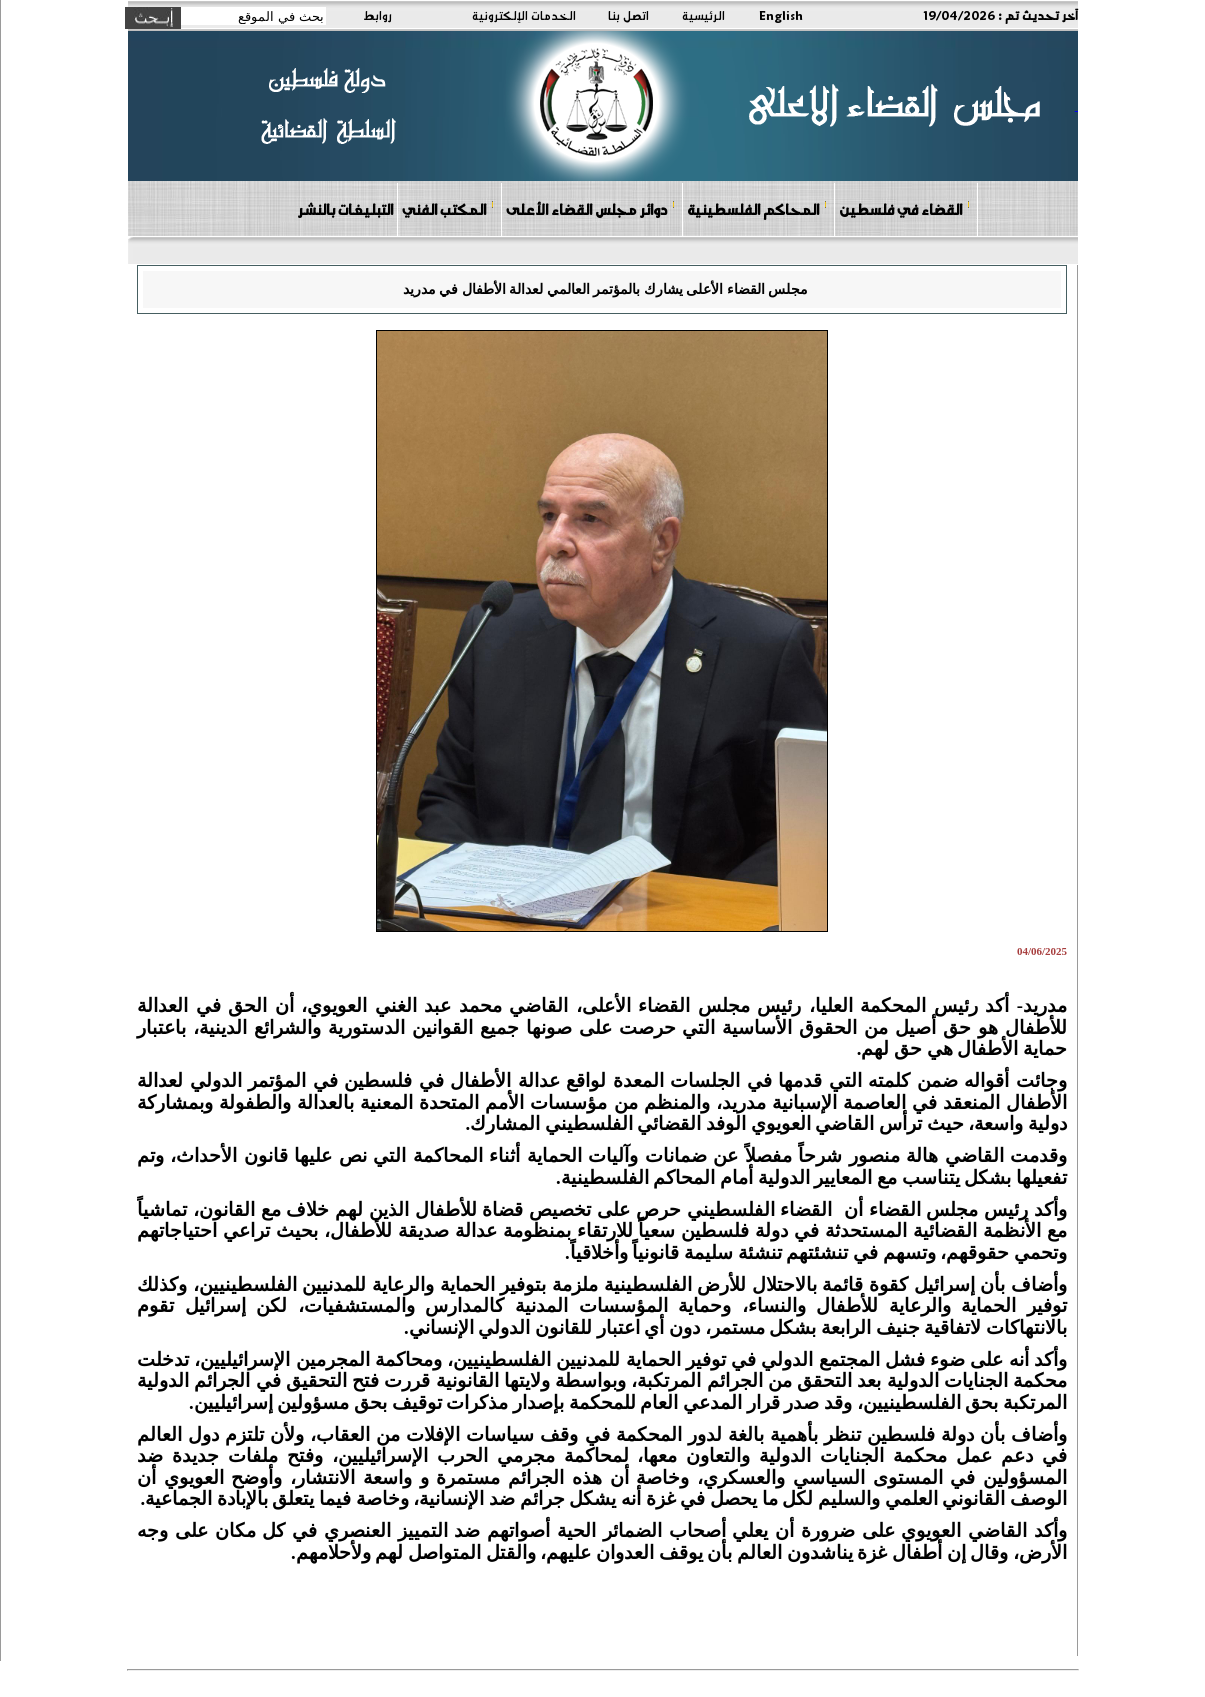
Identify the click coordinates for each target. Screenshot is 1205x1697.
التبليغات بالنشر (345, 209)
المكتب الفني (448, 208)
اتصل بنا (628, 15)
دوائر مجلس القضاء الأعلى (591, 208)
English (781, 15)
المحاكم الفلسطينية (757, 208)
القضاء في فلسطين (905, 208)
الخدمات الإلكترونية (524, 15)
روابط (377, 15)
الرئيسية (703, 15)
